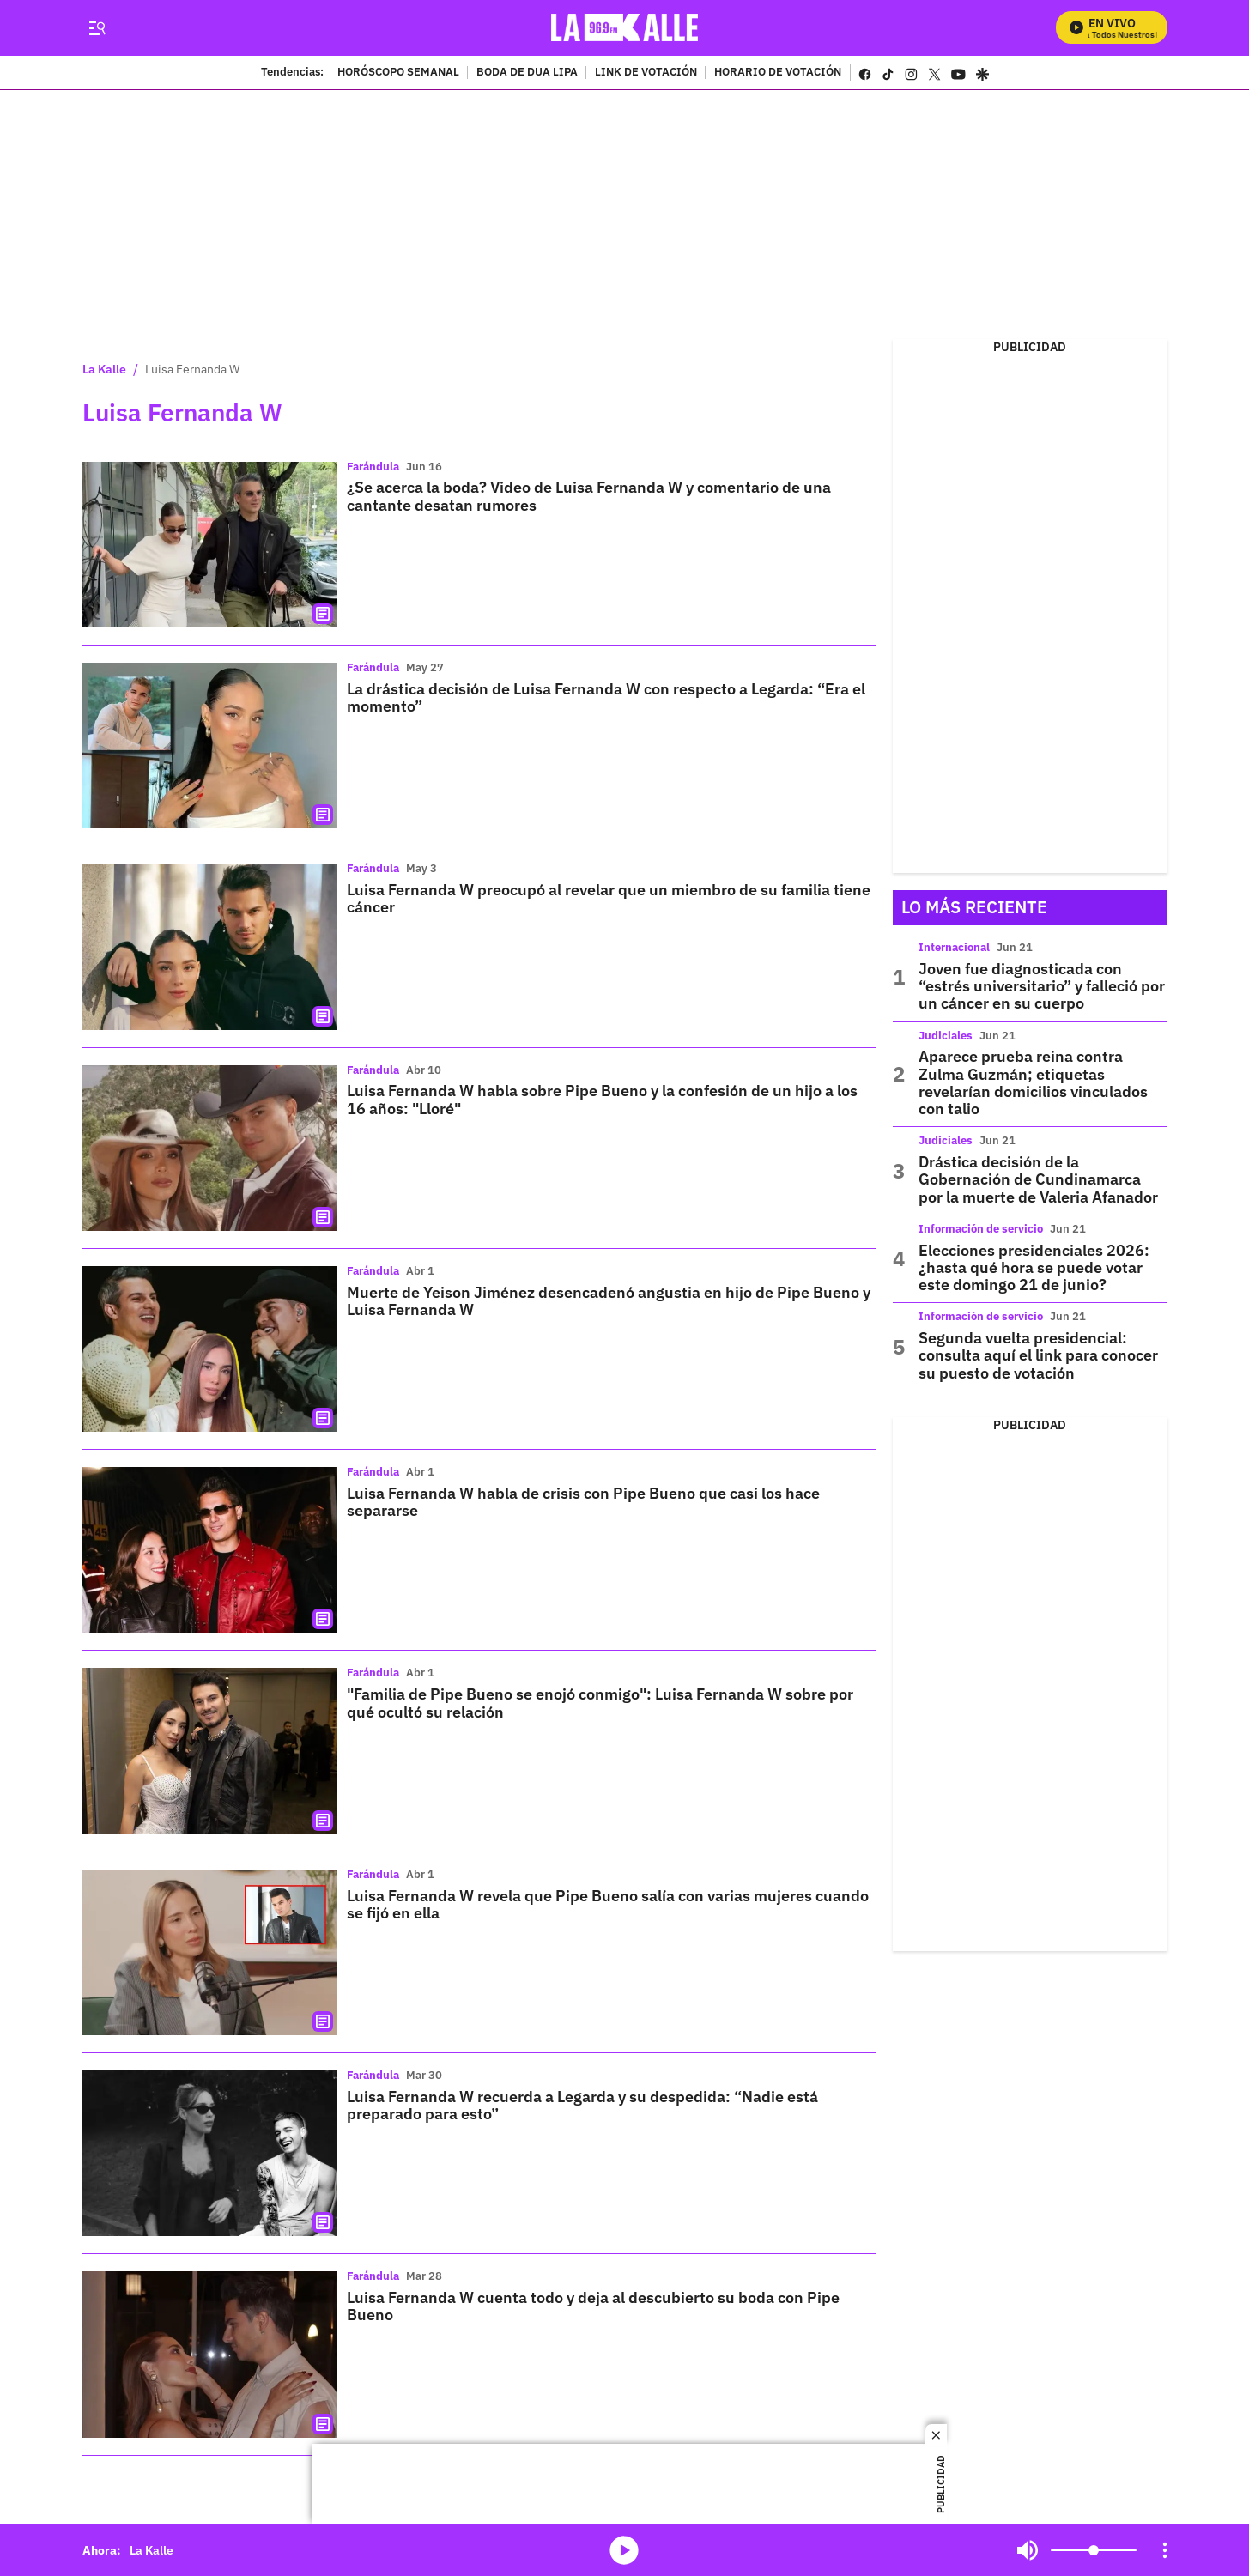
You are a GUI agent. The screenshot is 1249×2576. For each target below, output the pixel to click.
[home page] (624, 27)
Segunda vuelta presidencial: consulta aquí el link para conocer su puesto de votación (1038, 1355)
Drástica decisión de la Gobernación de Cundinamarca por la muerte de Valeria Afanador (1038, 1179)
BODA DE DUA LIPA (527, 73)
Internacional (954, 947)
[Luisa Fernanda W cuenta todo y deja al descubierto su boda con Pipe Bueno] (209, 2354)
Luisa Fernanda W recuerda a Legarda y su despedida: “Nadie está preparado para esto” (582, 2105)
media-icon (624, 2550)
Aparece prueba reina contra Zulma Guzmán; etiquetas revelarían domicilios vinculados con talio (1033, 1082)
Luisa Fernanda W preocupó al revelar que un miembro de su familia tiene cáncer (608, 898)
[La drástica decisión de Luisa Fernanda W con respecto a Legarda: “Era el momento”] (209, 745)
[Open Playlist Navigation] (1164, 2550)
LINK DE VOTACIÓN (646, 73)
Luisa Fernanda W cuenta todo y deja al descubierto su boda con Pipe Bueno (593, 2306)
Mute (1027, 2550)
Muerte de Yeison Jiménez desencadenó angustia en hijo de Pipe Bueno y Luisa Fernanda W (608, 1300)
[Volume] (1094, 2550)
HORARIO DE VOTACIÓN (777, 73)
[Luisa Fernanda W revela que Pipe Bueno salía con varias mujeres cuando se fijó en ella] (209, 1952)
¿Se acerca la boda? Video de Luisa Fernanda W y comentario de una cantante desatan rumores (589, 495)
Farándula (373, 466)
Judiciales (946, 1035)
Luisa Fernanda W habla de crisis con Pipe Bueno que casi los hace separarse (583, 1501)
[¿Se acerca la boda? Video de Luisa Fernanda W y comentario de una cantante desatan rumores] (209, 544)
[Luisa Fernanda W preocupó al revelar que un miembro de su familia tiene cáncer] (209, 946)
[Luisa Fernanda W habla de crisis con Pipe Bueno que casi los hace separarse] (209, 1550)
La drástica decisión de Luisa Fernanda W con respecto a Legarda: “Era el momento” (606, 697)
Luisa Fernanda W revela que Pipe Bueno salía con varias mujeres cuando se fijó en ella (608, 1904)
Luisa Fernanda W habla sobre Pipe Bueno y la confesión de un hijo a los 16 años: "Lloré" (602, 1099)
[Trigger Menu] (97, 28)
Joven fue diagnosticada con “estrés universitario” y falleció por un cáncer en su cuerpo (1042, 986)
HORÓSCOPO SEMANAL (398, 73)
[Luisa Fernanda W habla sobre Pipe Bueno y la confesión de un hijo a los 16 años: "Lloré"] (209, 1148)
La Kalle (104, 369)
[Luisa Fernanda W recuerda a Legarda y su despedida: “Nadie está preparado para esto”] (209, 2153)
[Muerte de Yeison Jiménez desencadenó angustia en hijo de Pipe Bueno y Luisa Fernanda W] (209, 1349)
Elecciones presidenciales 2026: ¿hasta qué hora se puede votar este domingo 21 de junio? (1034, 1267)
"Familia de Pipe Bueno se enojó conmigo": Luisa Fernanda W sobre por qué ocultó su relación (600, 1702)
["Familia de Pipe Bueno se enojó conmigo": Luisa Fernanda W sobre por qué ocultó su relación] (209, 1751)
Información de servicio (981, 1228)
